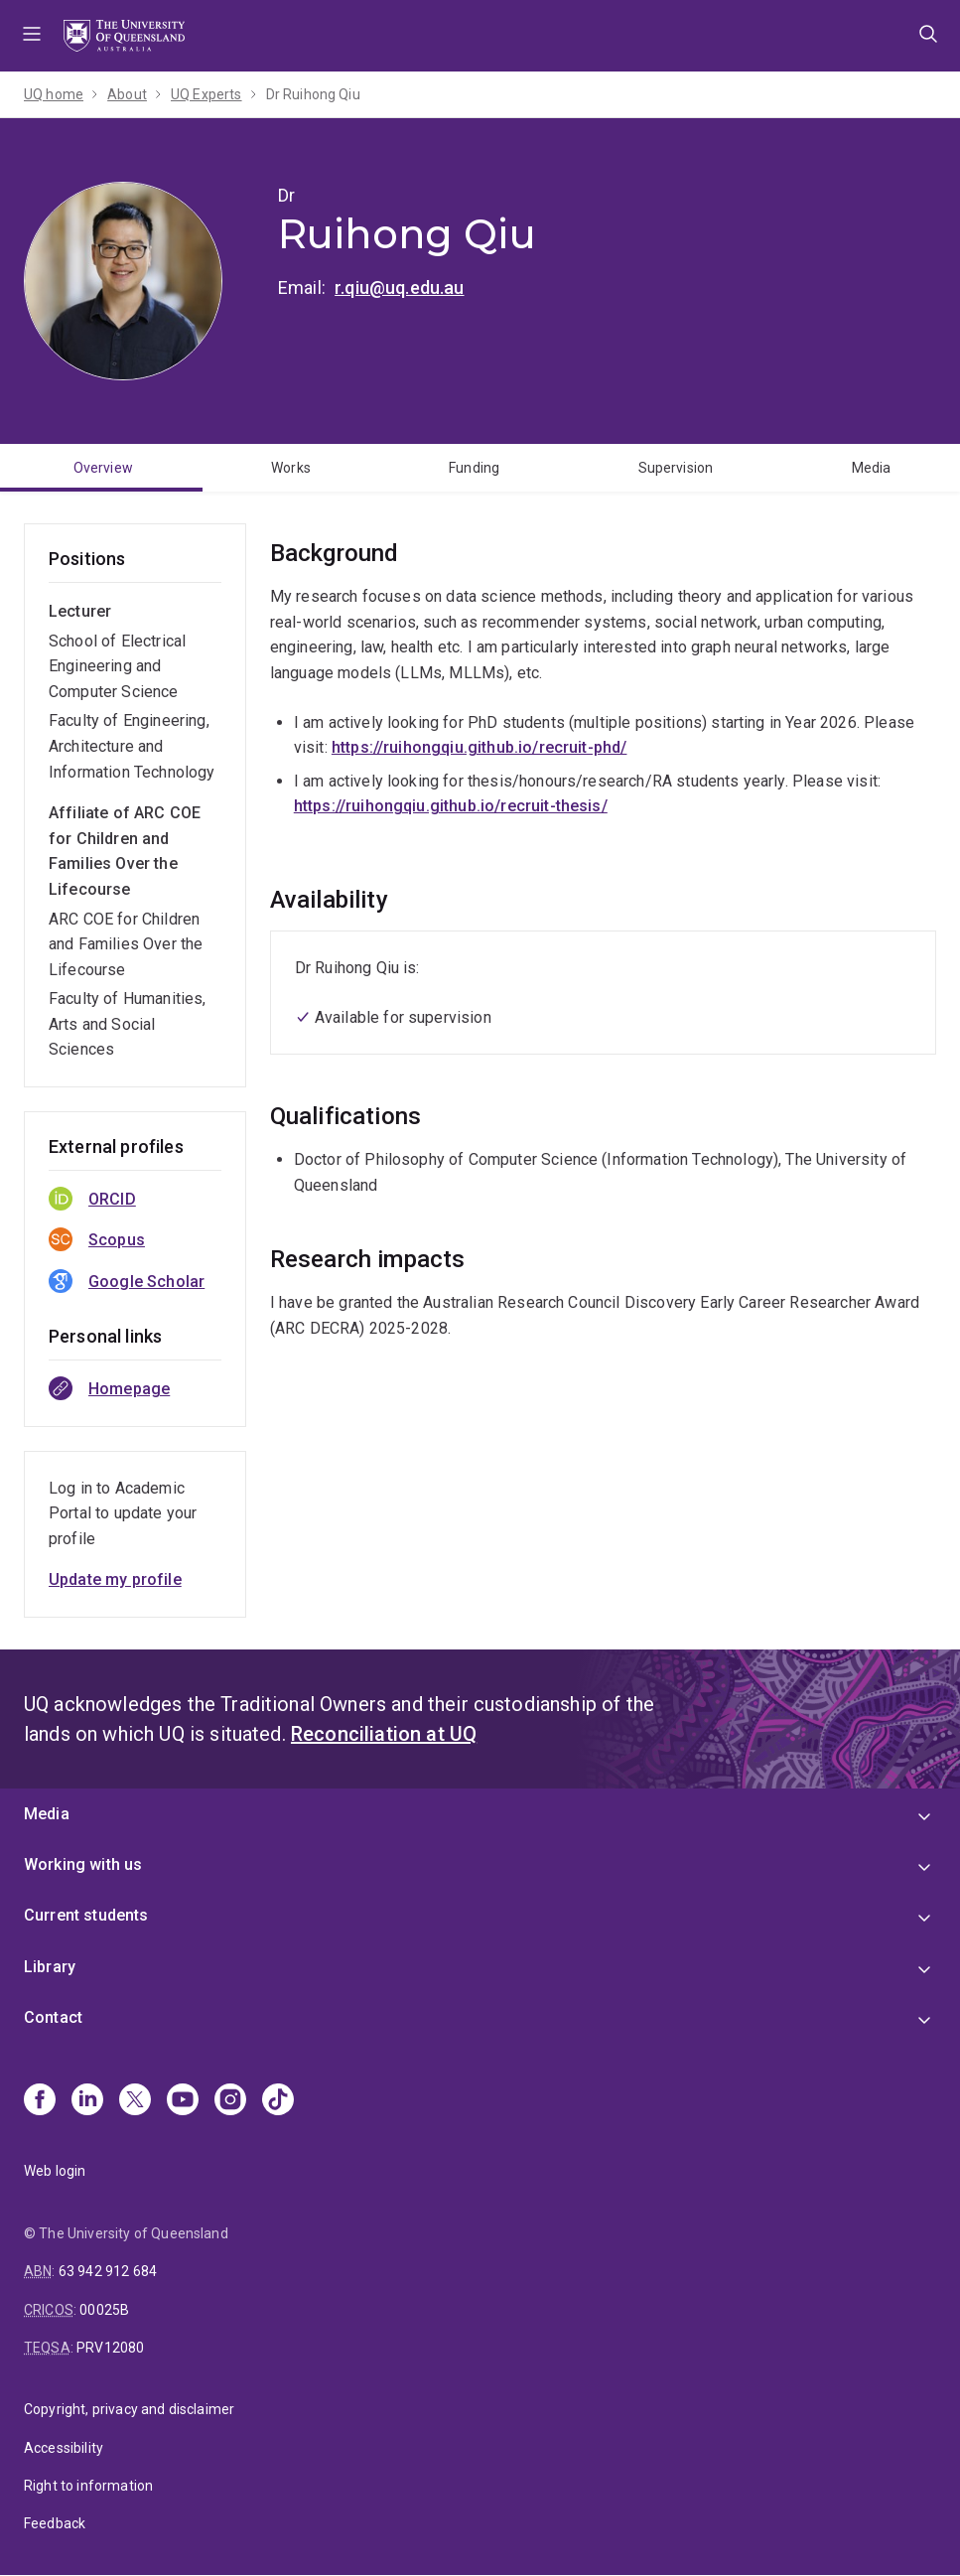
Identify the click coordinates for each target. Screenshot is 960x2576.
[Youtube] (183, 2101)
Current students (86, 1915)
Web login (54, 2171)
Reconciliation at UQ (384, 1734)
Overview (103, 468)
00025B (104, 2310)
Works (291, 468)
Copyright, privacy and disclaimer (129, 2409)
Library (49, 1966)
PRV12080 (110, 2348)
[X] (135, 2101)
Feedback (54, 2523)
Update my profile (115, 1579)
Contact (53, 2017)
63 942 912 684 (108, 2271)
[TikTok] (278, 2101)
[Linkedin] (87, 2101)
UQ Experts (206, 94)
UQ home (53, 94)
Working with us (83, 1864)
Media (871, 468)
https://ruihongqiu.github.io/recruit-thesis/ (451, 805)
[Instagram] (230, 2101)
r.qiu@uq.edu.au (399, 287)
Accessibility (63, 2448)
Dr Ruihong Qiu (313, 94)
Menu (32, 36)
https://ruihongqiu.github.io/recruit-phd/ (479, 747)
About (127, 94)
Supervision (676, 468)
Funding (474, 468)
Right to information (88, 2486)
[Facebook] (40, 2101)
